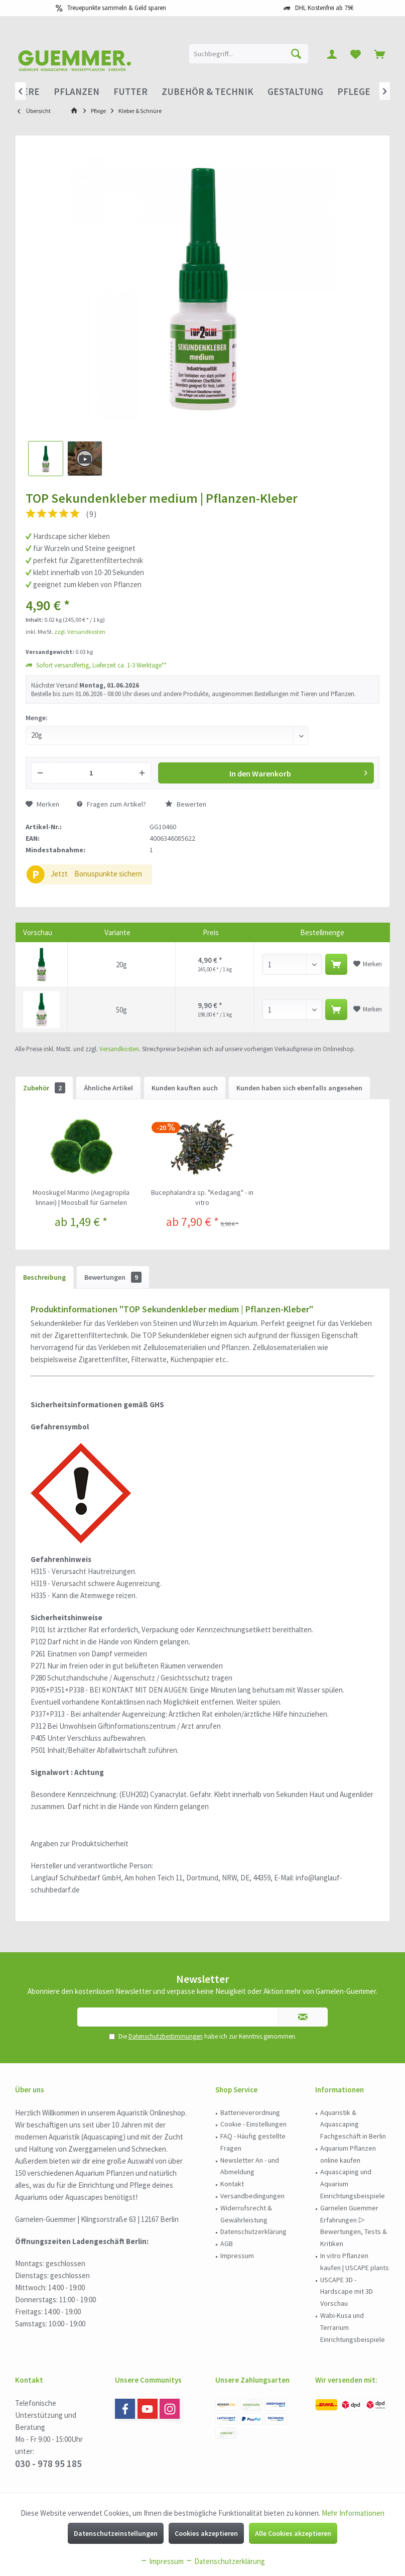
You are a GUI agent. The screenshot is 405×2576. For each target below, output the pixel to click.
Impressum (237, 2255)
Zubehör (44, 1087)
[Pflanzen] (76, 91)
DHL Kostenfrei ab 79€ (324, 8)
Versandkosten (119, 1049)
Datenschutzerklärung (253, 2231)
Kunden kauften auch (185, 1087)
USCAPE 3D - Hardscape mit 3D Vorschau (346, 2291)
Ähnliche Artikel (108, 1087)
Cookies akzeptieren (206, 2533)
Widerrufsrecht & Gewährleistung (246, 2213)
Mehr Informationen (353, 2513)
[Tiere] (27, 91)
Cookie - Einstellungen (253, 2124)
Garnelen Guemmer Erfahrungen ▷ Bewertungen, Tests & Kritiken (353, 2225)
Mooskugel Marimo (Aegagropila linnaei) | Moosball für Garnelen (81, 1197)
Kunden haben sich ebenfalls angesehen (299, 1087)
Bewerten (185, 804)
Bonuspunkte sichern (108, 873)
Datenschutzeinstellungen (116, 2533)
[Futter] (130, 91)
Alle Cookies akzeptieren (293, 2533)
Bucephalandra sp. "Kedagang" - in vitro (202, 1197)
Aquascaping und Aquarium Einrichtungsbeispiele (352, 2183)
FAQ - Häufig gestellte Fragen (253, 2142)
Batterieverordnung (250, 2112)
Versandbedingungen (252, 2195)
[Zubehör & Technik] (207, 91)
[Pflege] (353, 91)
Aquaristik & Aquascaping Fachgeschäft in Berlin (353, 2124)
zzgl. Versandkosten (79, 631)
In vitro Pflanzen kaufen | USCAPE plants (354, 2261)
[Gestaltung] (295, 91)
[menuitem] (379, 54)
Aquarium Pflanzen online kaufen (348, 2154)
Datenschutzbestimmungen (165, 2036)
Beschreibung (44, 1277)
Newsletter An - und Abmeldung (249, 2166)
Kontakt (232, 2183)
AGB (226, 2243)
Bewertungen (113, 1277)
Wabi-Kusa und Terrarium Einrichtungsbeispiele (352, 2327)
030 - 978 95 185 (48, 2463)
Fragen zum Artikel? (111, 804)
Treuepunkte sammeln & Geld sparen (116, 8)
